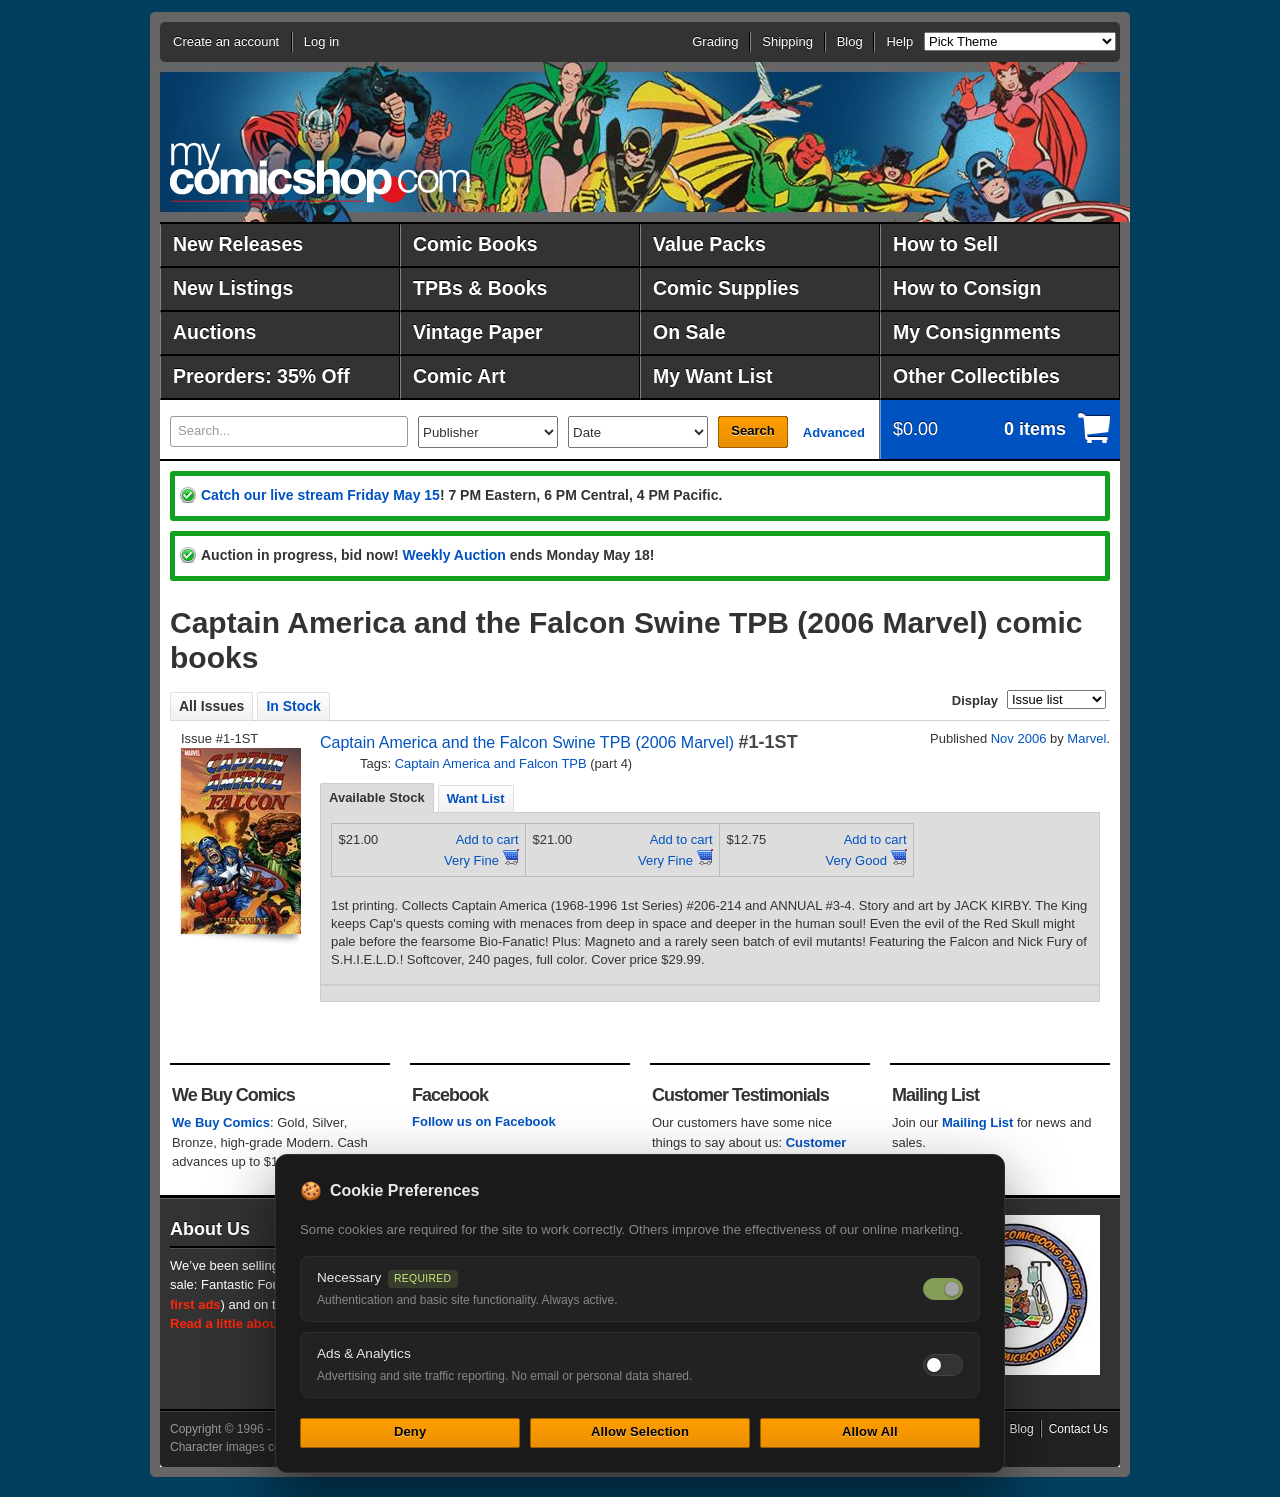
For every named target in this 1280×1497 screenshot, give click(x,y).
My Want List (713, 376)
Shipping (787, 41)
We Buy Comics (221, 1122)
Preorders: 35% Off (261, 376)
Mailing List (978, 1122)
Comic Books (475, 244)
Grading (715, 41)
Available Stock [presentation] (377, 797)
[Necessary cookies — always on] (943, 1289)
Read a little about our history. (263, 1323)
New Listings (233, 288)
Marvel (1086, 738)
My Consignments (977, 332)
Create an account (226, 41)
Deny (410, 1431)
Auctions (214, 332)
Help (899, 41)
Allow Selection (640, 1431)
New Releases (238, 244)
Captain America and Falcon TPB (491, 763)
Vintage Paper (478, 332)
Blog (850, 41)
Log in (321, 41)
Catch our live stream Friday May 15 (320, 495)
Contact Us (1078, 1429)
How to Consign (967, 288)
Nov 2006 (1019, 738)
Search (752, 430)
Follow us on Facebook (484, 1121)
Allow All (870, 1431)
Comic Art (459, 376)
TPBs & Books (480, 288)
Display (975, 700)
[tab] (377, 798)
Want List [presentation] (476, 798)
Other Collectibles (976, 376)
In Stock (293, 706)
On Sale (689, 332)
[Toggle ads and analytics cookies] (943, 1365)
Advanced (834, 432)
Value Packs (709, 244)
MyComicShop (320, 172)
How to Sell (945, 244)
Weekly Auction (453, 555)
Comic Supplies (726, 288)
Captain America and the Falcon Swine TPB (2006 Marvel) (527, 742)
